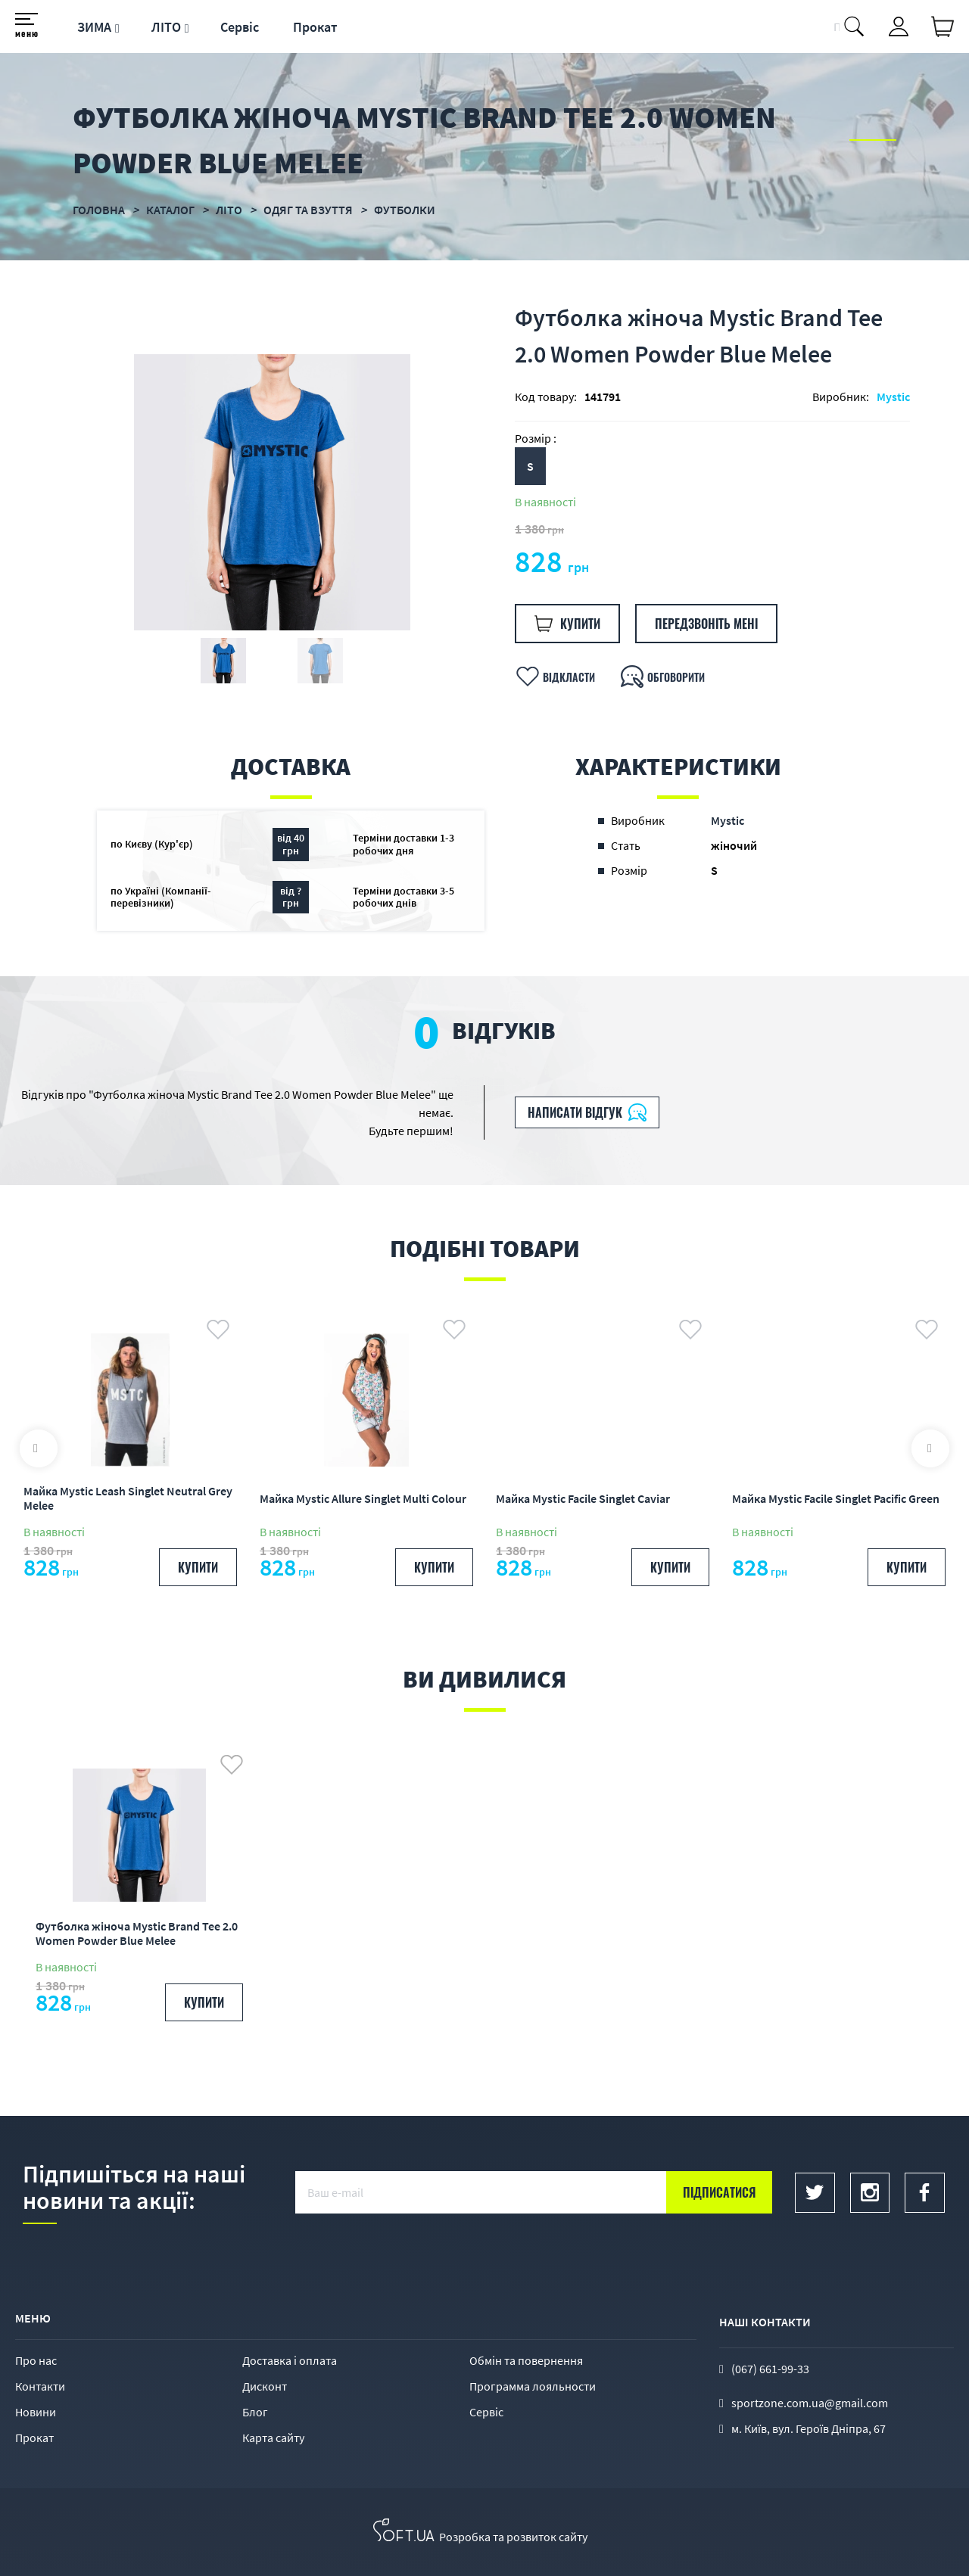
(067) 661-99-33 (770, 2368)
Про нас (36, 2360)
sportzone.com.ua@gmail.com (809, 2402)
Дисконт (264, 2386)
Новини (35, 2411)
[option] (271, 492)
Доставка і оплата (289, 2360)
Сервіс (239, 27)
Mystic (893, 396)
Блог (255, 2411)
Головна (99, 209)
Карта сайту (273, 2437)
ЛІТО (166, 27)
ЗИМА (94, 27)
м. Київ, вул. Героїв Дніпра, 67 (808, 2428)
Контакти (40, 2386)
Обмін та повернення (526, 2360)
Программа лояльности (532, 2386)
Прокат (315, 27)
